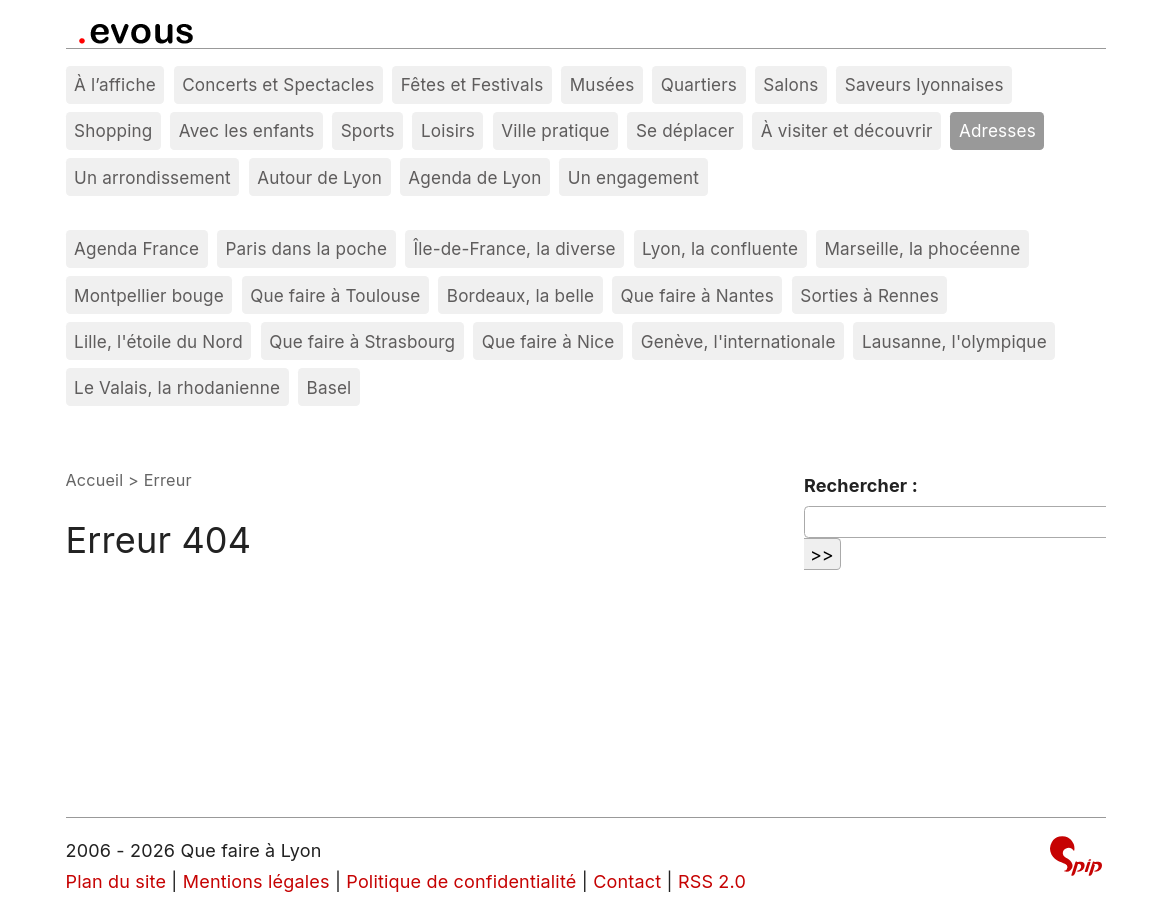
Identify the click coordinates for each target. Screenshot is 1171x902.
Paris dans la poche (306, 248)
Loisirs (448, 130)
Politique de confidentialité (461, 881)
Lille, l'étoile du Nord (158, 341)
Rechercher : (861, 485)
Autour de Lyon (319, 177)
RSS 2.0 (712, 881)
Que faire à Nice (548, 341)
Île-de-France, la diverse (514, 248)
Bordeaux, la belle (520, 295)
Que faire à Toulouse (335, 295)
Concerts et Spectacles (278, 84)
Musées (602, 84)
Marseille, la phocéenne (922, 248)
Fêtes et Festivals (472, 84)
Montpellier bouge (149, 295)
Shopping (113, 130)
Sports (368, 130)
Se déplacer (685, 130)
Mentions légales (256, 881)
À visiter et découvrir (847, 130)
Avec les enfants (247, 130)
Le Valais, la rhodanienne (177, 387)
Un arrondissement (152, 177)
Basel (329, 387)
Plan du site (116, 881)
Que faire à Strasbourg (362, 341)
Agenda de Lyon (474, 177)
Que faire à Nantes (697, 295)
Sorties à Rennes (869, 295)
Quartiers (699, 84)
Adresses (997, 130)
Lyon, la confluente (720, 248)
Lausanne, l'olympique (954, 341)
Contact (627, 881)
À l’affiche (115, 84)
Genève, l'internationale (738, 341)
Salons (790, 84)
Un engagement (633, 177)
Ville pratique (555, 130)
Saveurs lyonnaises (924, 84)
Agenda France (136, 248)
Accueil (95, 480)
